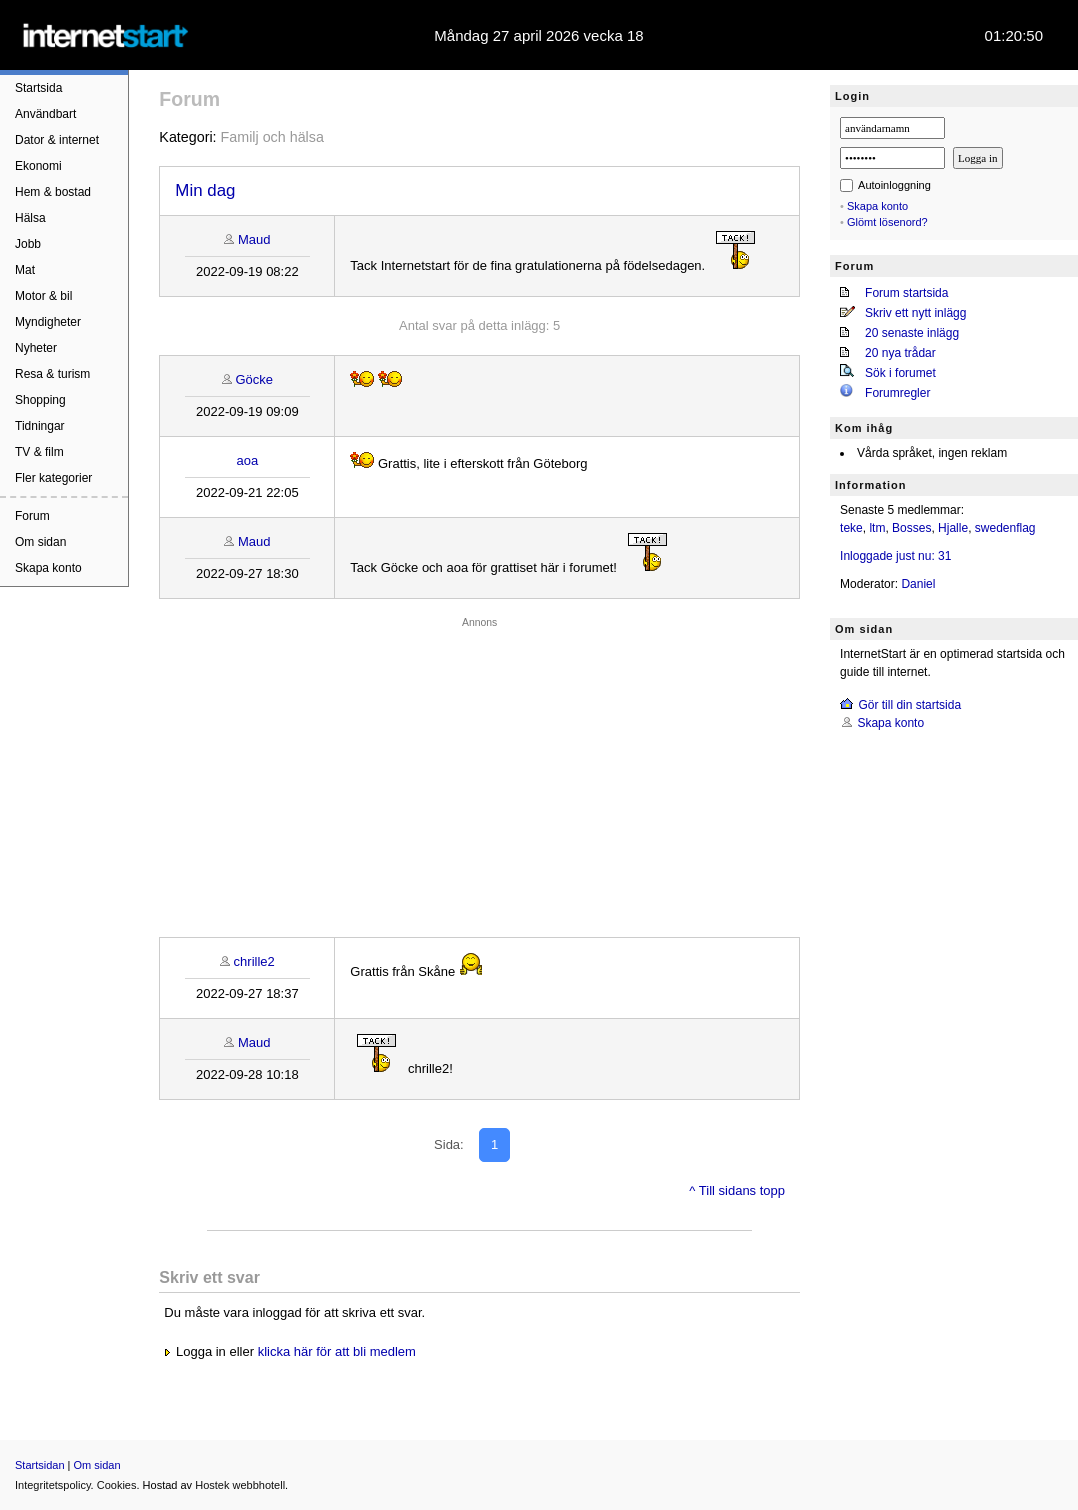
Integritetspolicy (53, 1485)
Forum (32, 516)
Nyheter (36, 348)
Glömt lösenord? (887, 222)
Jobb (28, 244)
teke (851, 528)
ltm (877, 528)
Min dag (205, 190)
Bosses (911, 528)
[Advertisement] (479, 772)
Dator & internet (57, 140)
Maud (254, 239)
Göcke (254, 379)
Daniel (918, 584)
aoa (248, 460)
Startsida (38, 88)
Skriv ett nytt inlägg (915, 313)
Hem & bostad (53, 192)
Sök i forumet (900, 373)
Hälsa (30, 218)
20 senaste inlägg (912, 333)
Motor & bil (43, 296)
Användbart (45, 114)
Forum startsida (906, 293)
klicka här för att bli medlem (337, 1351)
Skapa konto (48, 568)
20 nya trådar (900, 353)
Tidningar (40, 426)
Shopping (40, 400)
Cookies (117, 1485)
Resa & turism (52, 374)
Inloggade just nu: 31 (895, 556)
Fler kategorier (53, 478)
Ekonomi (38, 166)
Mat (25, 270)
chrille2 (254, 961)
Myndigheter (48, 322)
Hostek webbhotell (240, 1485)
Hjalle (953, 528)
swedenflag (1005, 528)
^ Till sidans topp (737, 1190)
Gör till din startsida (909, 705)
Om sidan (40, 542)
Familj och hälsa (272, 137)
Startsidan (40, 1465)
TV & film (39, 452)
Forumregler (897, 393)
